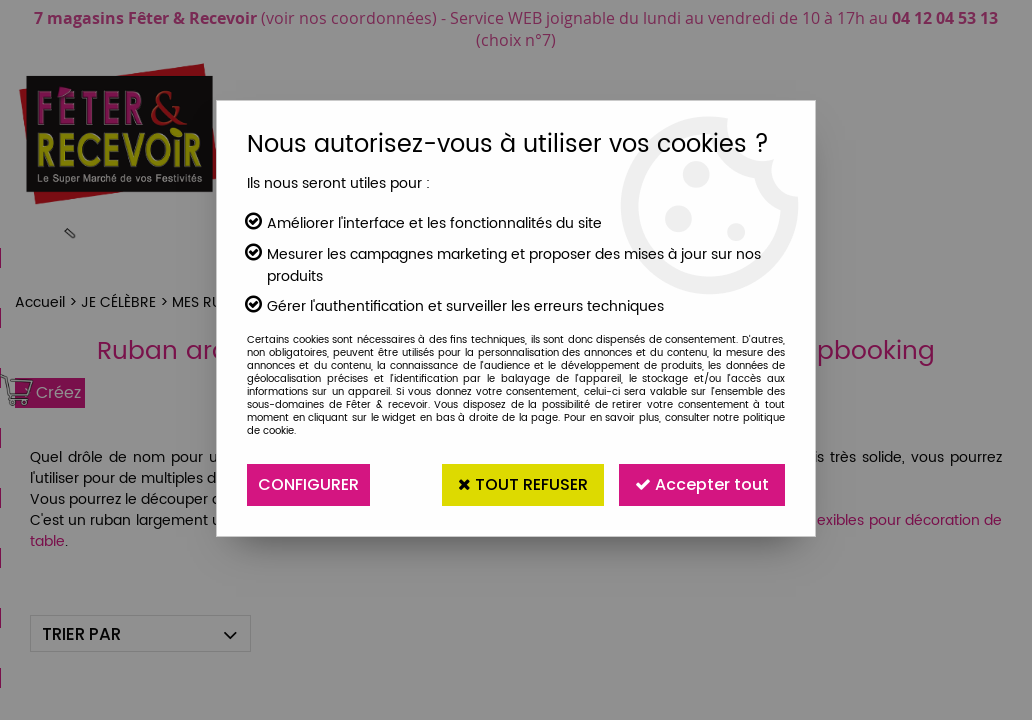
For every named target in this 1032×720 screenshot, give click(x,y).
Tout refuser (523, 484)
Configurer (308, 484)
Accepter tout (702, 484)
